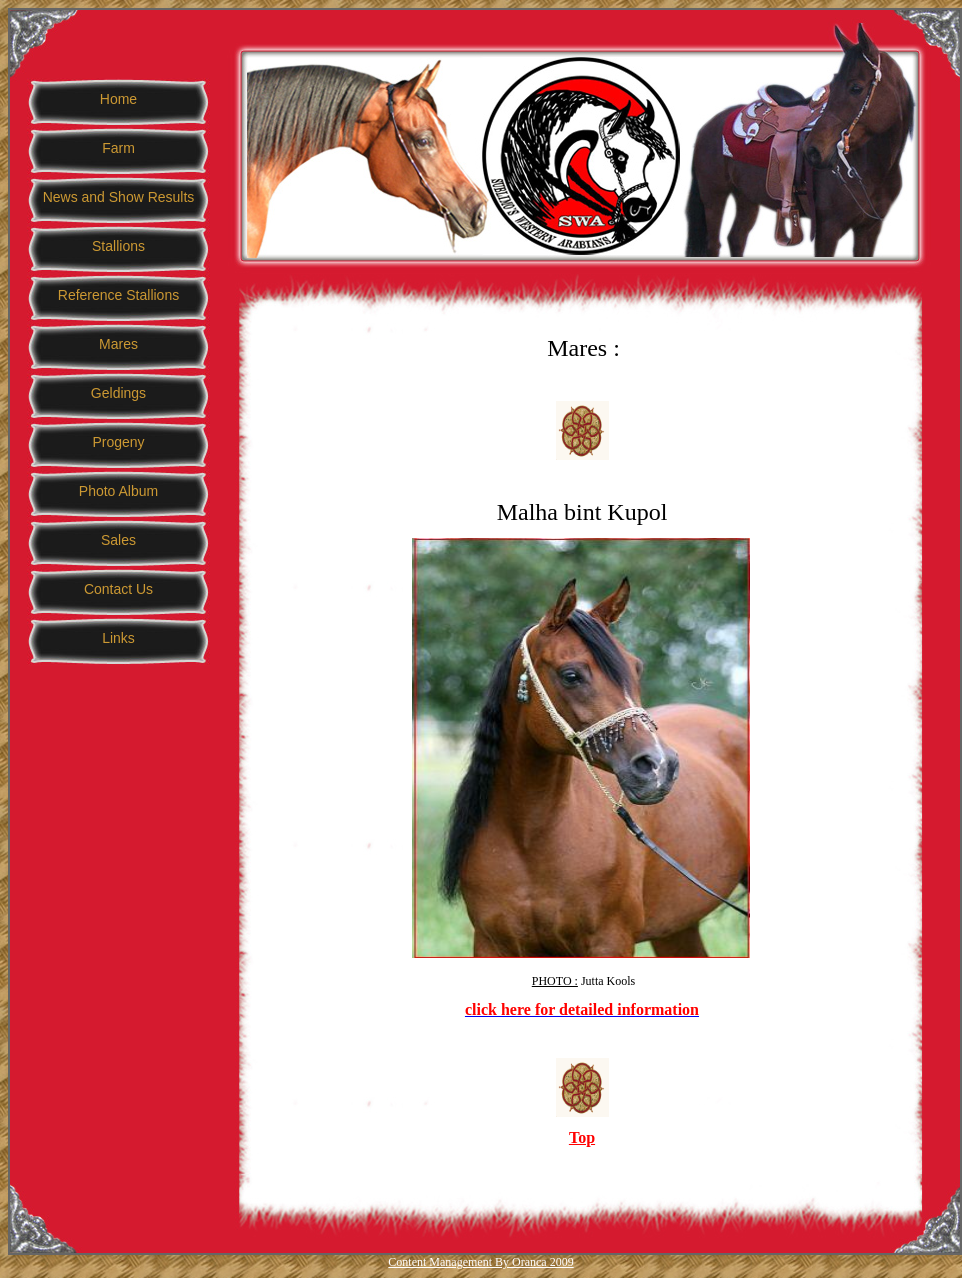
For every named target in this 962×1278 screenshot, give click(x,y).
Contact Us (118, 589)
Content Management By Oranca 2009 (480, 1262)
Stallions (118, 246)
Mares (118, 344)
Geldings (118, 393)
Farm (118, 148)
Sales (118, 540)
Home (118, 99)
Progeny (118, 442)
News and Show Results (119, 197)
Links (118, 638)
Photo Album (118, 491)
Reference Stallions (118, 295)
